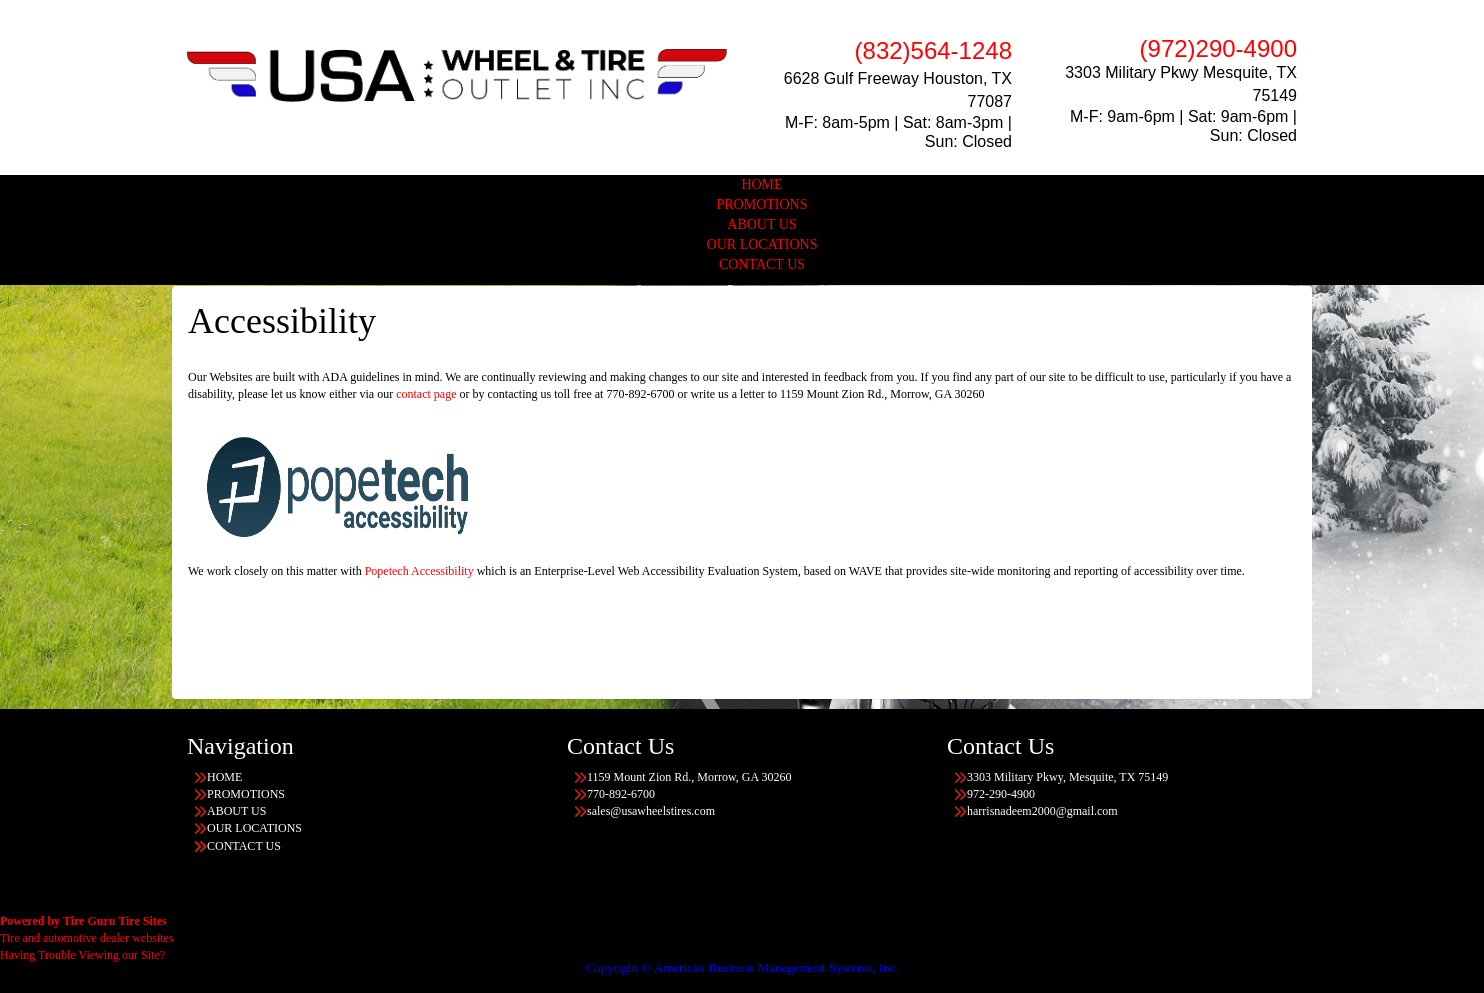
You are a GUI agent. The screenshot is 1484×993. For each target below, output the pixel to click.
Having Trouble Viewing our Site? (82, 955)
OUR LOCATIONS (762, 244)
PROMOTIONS (761, 204)
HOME (761, 184)
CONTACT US (762, 264)
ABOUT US (761, 224)
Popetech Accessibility (419, 571)
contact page (426, 394)
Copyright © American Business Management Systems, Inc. (741, 967)
